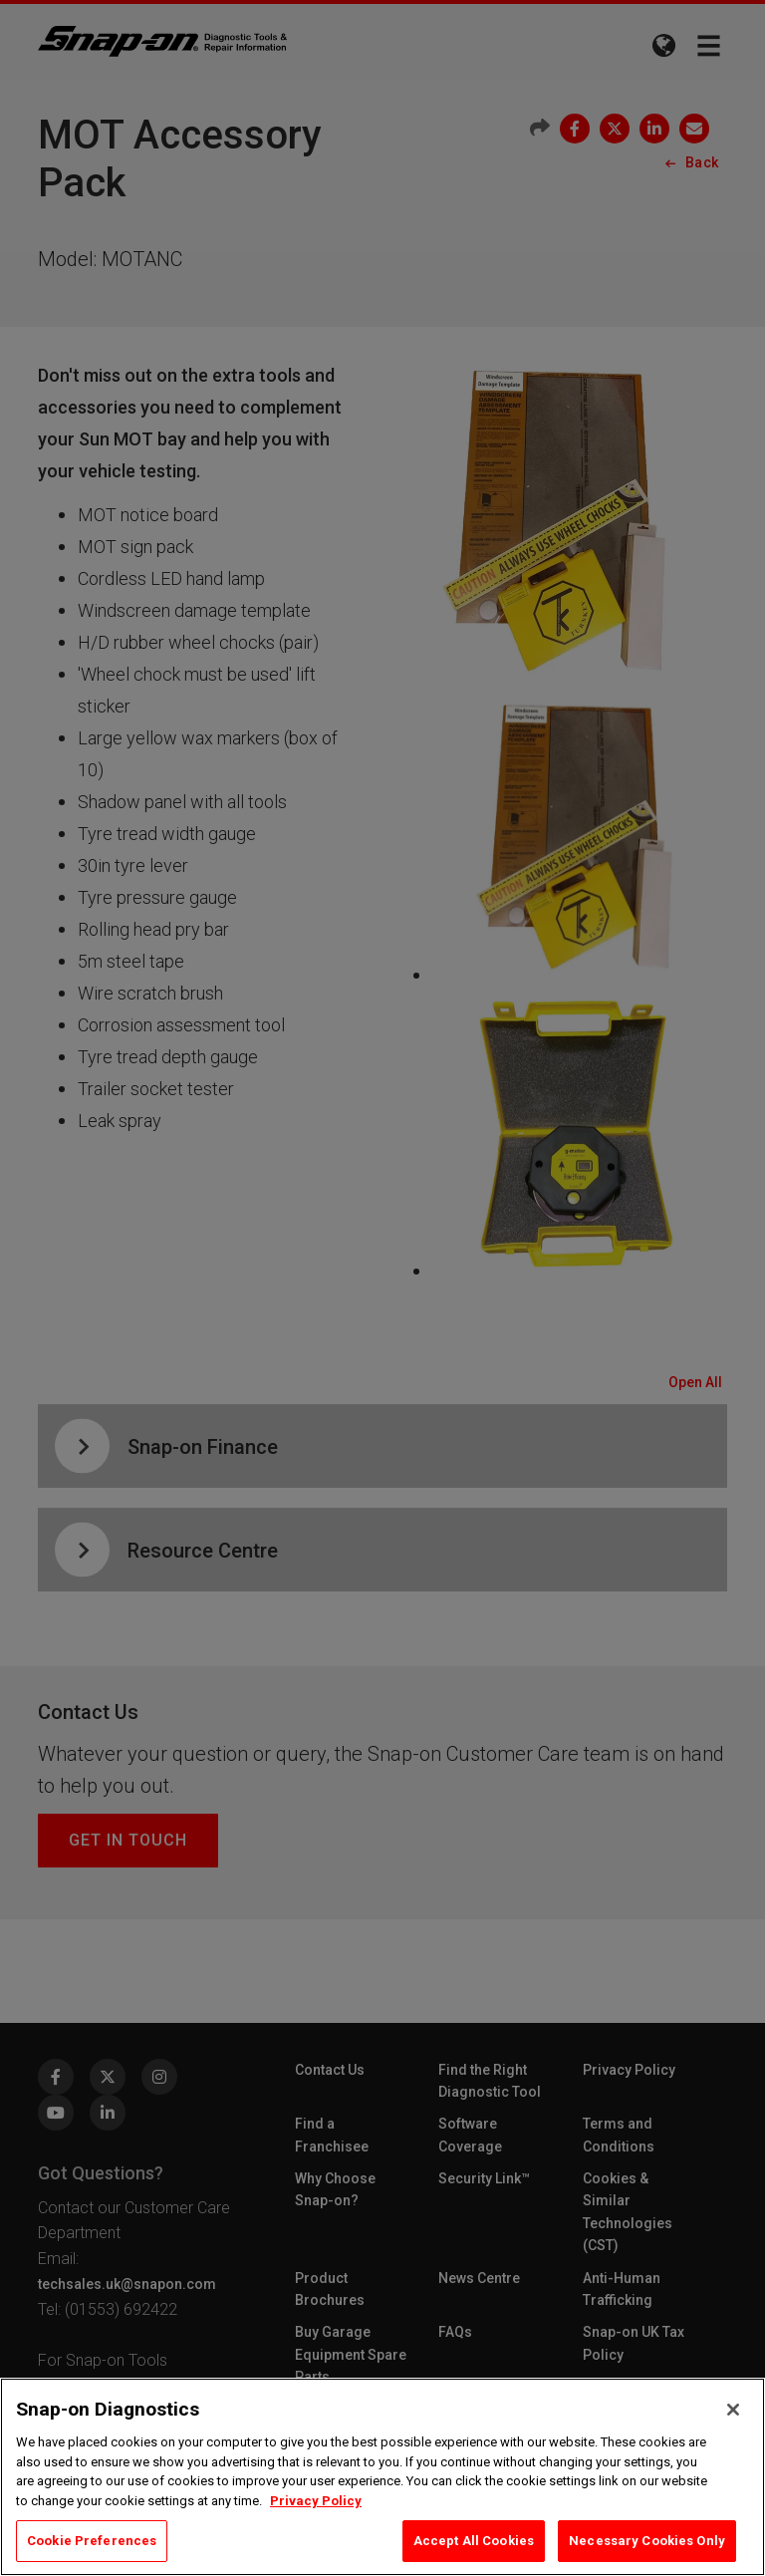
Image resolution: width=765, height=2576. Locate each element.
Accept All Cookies (473, 2540)
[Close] (733, 2410)
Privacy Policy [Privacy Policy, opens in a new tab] (316, 2500)
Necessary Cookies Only (647, 2540)
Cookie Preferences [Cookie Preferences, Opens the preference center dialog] (91, 2540)
